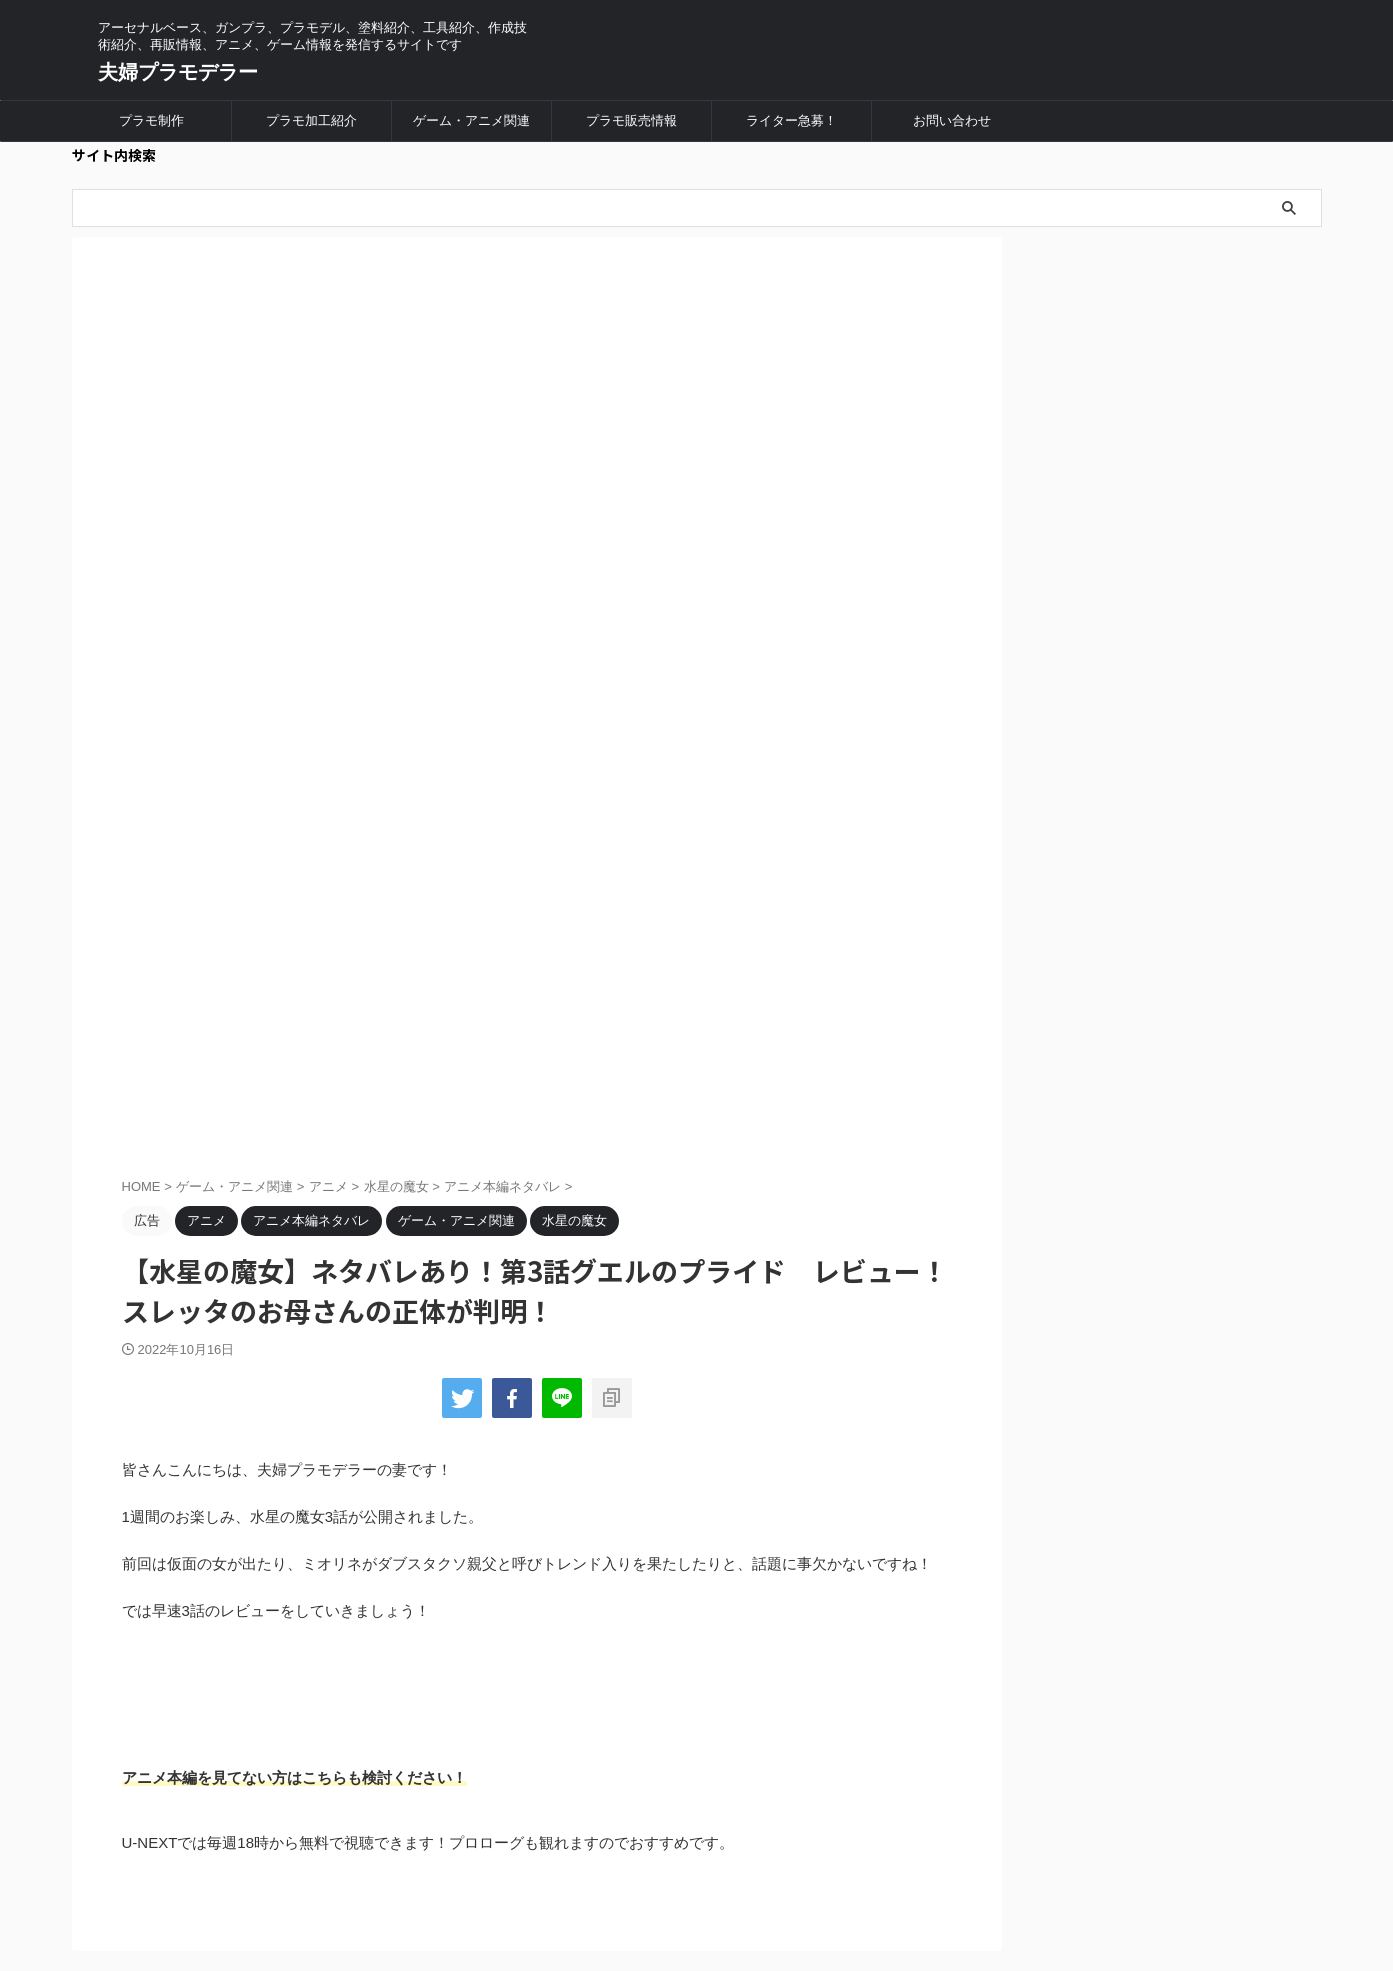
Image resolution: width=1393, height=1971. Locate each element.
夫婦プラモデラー (178, 72)
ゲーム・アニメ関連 (471, 120)
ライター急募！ (791, 120)
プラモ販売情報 (631, 120)
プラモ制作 (151, 120)
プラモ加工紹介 (311, 120)
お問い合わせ (952, 120)
